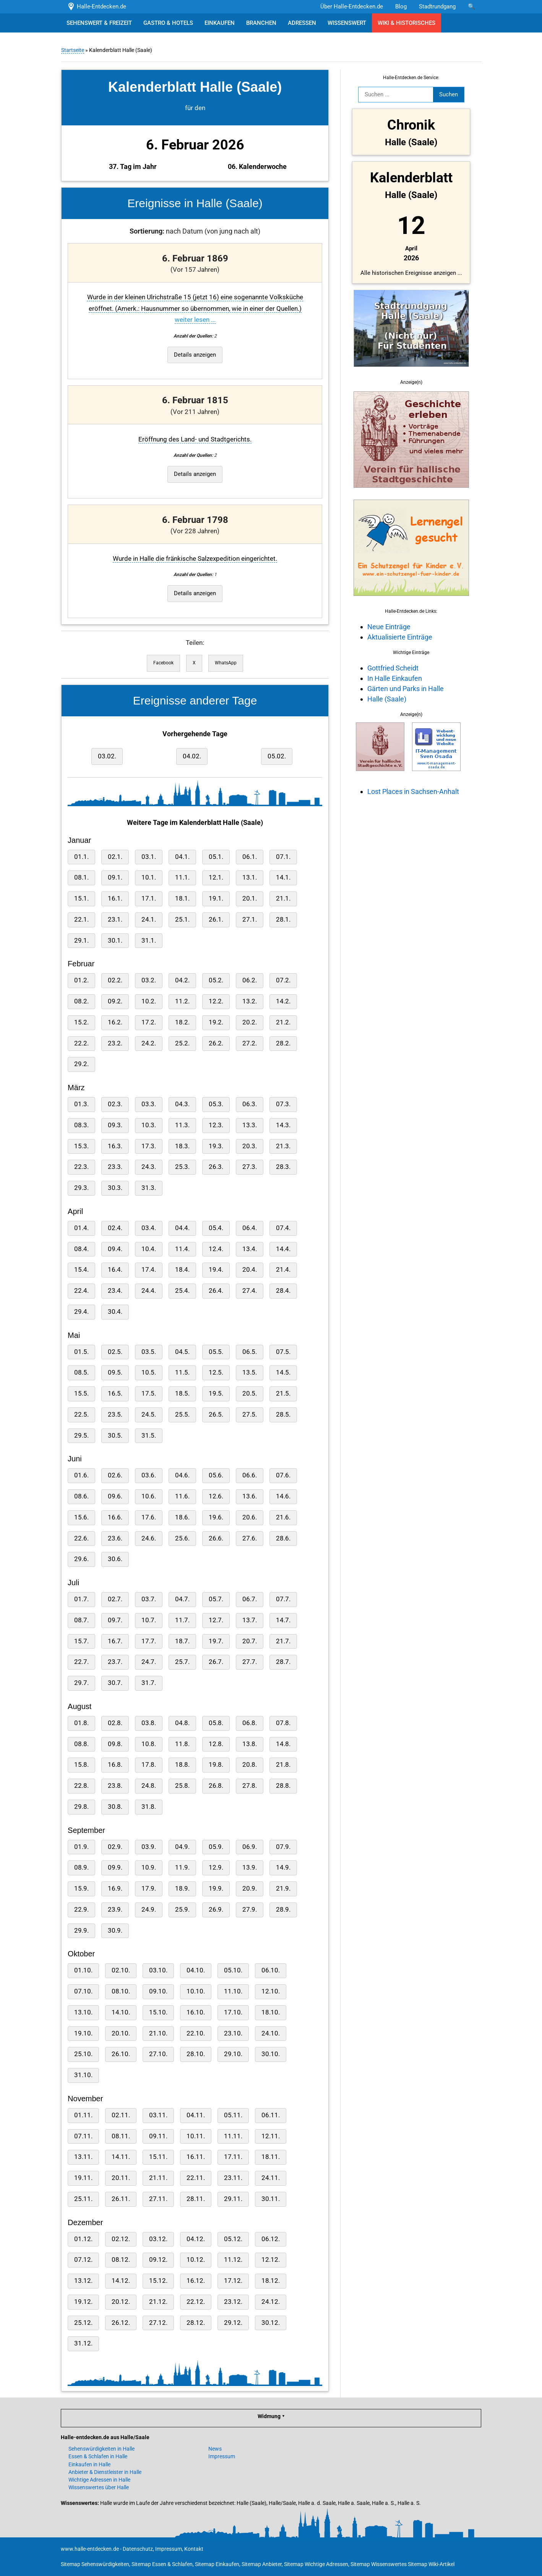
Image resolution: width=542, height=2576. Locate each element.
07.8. (283, 1723)
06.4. (249, 1228)
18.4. (182, 1269)
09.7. (114, 1620)
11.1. (182, 877)
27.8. (249, 1785)
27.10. (158, 2054)
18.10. (270, 2012)
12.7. (215, 1620)
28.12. (195, 2322)
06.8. (249, 1723)
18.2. (182, 1022)
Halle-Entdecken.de (96, 6)
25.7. (182, 1661)
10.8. (148, 1744)
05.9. (215, 1846)
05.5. (215, 1351)
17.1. (148, 898)
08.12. (120, 2259)
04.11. (195, 2115)
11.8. (182, 1744)
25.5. (182, 1414)
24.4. (148, 1290)
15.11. (158, 2156)
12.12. (270, 2259)
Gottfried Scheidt (392, 668)
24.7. (148, 1661)
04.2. (182, 980)
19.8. (215, 1764)
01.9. (81, 1846)
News (215, 2449)
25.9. (182, 1909)
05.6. (215, 1475)
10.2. (148, 1001)
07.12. (83, 2259)
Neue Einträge (388, 627)
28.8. (283, 1785)
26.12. (120, 2322)
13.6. (249, 1496)
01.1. (81, 856)
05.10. (233, 1970)
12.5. (215, 1372)
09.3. (114, 1125)
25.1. (182, 919)
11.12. (233, 2259)
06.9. (249, 1846)
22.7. (81, 1661)
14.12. (120, 2280)
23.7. (114, 1661)
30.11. (270, 2199)
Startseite (72, 50)
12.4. (215, 1249)
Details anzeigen (195, 354)
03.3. (148, 1104)
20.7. (249, 1641)
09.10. (158, 1991)
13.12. (83, 2280)
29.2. (81, 1064)
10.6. (148, 1496)
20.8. (249, 1764)
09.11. (158, 2136)
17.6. (148, 1517)
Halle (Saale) (386, 699)
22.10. (195, 2033)
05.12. (233, 2239)
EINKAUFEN (219, 22)
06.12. (270, 2239)
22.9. (81, 1909)
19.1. (215, 898)
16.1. (114, 898)
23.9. (114, 1909)
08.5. (81, 1372)
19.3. (215, 1146)
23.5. (114, 1414)
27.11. (158, 2199)
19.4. (215, 1269)
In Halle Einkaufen (394, 678)
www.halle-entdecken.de (90, 2549)
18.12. (270, 2280)
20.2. (249, 1022)
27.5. (249, 1414)
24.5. (148, 1414)
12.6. (215, 1496)
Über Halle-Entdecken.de (351, 6)
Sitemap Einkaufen (217, 2564)
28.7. (283, 1661)
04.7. (182, 1599)
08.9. (81, 1867)
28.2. (283, 1043)
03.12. (158, 2239)
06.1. (249, 856)
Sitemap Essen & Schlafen (162, 2564)
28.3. (283, 1166)
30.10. (270, 2054)
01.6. (81, 1475)
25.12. (83, 2322)
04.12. (195, 2239)
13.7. (249, 1620)
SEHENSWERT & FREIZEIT (99, 22)
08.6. (81, 1496)
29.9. (81, 1930)
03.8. (148, 1723)
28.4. (283, 1290)
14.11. (120, 2156)
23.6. (114, 1538)
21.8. (283, 1764)
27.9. (249, 1909)
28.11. (195, 2199)
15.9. (81, 1888)
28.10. (195, 2054)
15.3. (81, 1146)
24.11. (270, 2178)
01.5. (81, 1351)
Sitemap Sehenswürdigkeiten (95, 2564)
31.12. (83, 2343)
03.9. (148, 1846)
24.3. (148, 1166)
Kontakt (193, 2549)
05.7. (215, 1599)
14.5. (283, 1372)
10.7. (148, 1620)
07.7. (283, 1599)
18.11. (270, 2156)
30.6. (114, 1559)
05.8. (215, 1723)
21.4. (283, 1269)
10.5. (148, 1372)
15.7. (81, 1641)
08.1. (81, 877)
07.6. (283, 1475)
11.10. (233, 1991)
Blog (401, 6)
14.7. (283, 1620)
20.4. (249, 1269)
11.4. (182, 1249)
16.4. (114, 1269)
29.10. (233, 2054)
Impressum (221, 2456)
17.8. (148, 1764)
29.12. (233, 2322)
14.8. (283, 1744)
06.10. (270, 1970)
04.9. (182, 1846)
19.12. (83, 2301)
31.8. (148, 1806)
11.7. (182, 1620)
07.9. (283, 1846)
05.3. (215, 1104)
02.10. (120, 1970)
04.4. (182, 1228)
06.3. (249, 1104)
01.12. (83, 2239)
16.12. (195, 2280)
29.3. (81, 1187)
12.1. (215, 877)
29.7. (81, 1682)
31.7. (148, 1682)
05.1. (215, 856)
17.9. (148, 1888)
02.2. (114, 980)
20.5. (249, 1393)
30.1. (114, 940)
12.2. (215, 1001)
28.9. (283, 1909)
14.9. (283, 1867)
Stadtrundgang (437, 6)
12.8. (215, 1744)
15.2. (81, 1022)
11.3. (182, 1125)
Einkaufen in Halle (89, 2464)
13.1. (249, 877)
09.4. (114, 1249)
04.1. (182, 856)
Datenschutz (138, 2549)
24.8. (148, 1785)
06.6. (249, 1475)
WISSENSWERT (347, 22)
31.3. (148, 1187)
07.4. (283, 1228)
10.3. (148, 1125)
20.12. (120, 2301)
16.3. (114, 1146)
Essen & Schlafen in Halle (97, 2456)
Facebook (163, 663)
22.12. (195, 2301)
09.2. (114, 1001)
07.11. (83, 2136)
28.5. (283, 1414)
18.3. (182, 1146)
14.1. (283, 877)
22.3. (81, 1166)
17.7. (148, 1641)
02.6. (114, 1475)
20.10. (120, 2033)
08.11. (120, 2136)
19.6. (215, 1517)
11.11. (233, 2136)
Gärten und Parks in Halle (405, 689)
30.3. (114, 1187)
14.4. (283, 1249)
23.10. (233, 2033)
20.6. (249, 1517)
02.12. (120, 2239)
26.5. (215, 1414)
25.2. (182, 1043)
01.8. (81, 1723)
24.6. (148, 1538)
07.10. (83, 1991)
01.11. (83, 2115)
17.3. (148, 1146)
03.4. (148, 1228)
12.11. (270, 2136)
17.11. (233, 2156)
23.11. (233, 2178)
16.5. (114, 1393)
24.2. (148, 1043)
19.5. (215, 1393)
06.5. (249, 1351)
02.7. (114, 1599)
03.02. (106, 756)
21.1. (283, 898)
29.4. (81, 1311)
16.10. (195, 2012)
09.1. (114, 877)
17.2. (148, 1022)
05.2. (215, 980)
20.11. (120, 2178)
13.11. (83, 2156)
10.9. (148, 1867)
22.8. (81, 1785)
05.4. (215, 1228)
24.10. (270, 2033)
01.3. (81, 1104)
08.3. (81, 1125)
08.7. (81, 1620)
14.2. (283, 1001)
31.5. (148, 1435)
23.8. (114, 1785)
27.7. (249, 1661)
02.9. (114, 1846)
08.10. (120, 1991)
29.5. (81, 1435)
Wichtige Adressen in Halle (99, 2480)
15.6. (81, 1517)
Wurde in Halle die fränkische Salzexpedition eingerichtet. (194, 558)
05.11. (233, 2115)
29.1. (81, 940)
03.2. (148, 980)
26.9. (215, 1909)
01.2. (81, 980)
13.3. (249, 1125)
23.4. (114, 1290)
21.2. (283, 1022)
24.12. (270, 2301)
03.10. (158, 1970)
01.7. (81, 1599)
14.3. (283, 1125)
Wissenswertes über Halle (98, 2487)
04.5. (182, 1351)
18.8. (182, 1764)
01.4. (81, 1228)
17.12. (233, 2280)
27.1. (249, 919)
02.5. (114, 1351)
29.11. (233, 2199)
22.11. (195, 2178)
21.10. (158, 2033)
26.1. (215, 919)
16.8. (114, 1764)
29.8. (81, 1806)
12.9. (215, 1867)
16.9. (114, 1888)
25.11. (83, 2199)
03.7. (148, 1599)
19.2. (215, 1022)
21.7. (283, 1641)
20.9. (249, 1888)
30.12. (270, 2322)
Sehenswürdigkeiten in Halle (101, 2449)
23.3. (114, 1166)
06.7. (249, 1599)
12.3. (215, 1125)
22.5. (81, 1414)
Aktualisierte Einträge (399, 637)
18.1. (182, 898)
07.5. (283, 1351)
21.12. (158, 2301)
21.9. (283, 1888)
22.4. (81, 1290)
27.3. (249, 1166)
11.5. (182, 1372)
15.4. (81, 1269)
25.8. (182, 1785)
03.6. (148, 1475)
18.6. (182, 1517)
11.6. (182, 1496)
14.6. (283, 1496)
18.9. (182, 1888)
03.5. (148, 1351)
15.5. (81, 1393)
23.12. (233, 2301)
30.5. (114, 1435)
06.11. (270, 2115)
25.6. (182, 1538)
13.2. (249, 1001)
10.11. (195, 2136)
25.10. (83, 2054)
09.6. (114, 1496)
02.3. (114, 1104)
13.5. (249, 1372)
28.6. (283, 1538)
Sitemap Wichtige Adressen (316, 2564)
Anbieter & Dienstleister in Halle (104, 2472)
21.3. (283, 1146)
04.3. (182, 1104)
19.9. (215, 1888)
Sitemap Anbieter (262, 2564)
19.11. (83, 2178)
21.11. (158, 2178)
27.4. (249, 1290)
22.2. (81, 1043)
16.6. (114, 1517)
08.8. (81, 1744)
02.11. (120, 2115)
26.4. (215, 1290)
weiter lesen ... (194, 319)
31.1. (148, 940)
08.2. (81, 1001)
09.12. (158, 2259)
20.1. (249, 898)
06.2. (249, 980)
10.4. (148, 1249)
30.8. (114, 1806)
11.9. (182, 1867)
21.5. (283, 1393)
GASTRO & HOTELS (168, 22)
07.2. (283, 980)
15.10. (158, 2012)
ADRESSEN (302, 22)
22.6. (81, 1538)
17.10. (233, 2012)
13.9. (249, 1867)
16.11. (195, 2156)
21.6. (283, 1517)
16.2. (114, 1022)
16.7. (114, 1641)
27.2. (249, 1043)
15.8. (81, 1764)
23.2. (114, 1043)
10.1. (148, 877)
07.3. (283, 1104)
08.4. (81, 1249)
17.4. (148, 1269)
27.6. (249, 1538)
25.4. (182, 1290)
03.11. (158, 2115)
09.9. (114, 1867)
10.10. (195, 1991)
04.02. (191, 756)
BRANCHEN (261, 22)
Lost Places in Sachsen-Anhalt (413, 791)
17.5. (148, 1393)
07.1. (283, 856)
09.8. (114, 1744)
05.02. (276, 756)
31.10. (83, 2075)
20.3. (249, 1146)
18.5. (182, 1393)
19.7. (215, 1641)
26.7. (215, 1661)
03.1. (148, 856)
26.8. (215, 1785)
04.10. (195, 1970)
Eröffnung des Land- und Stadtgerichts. (194, 439)
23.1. (114, 919)
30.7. (114, 1682)
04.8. (182, 1723)
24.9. (148, 1909)
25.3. (182, 1166)
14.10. (120, 2012)
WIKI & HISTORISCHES (406, 22)
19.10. (83, 2033)
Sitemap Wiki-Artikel (431, 2564)
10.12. (195, 2259)
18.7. (182, 1641)
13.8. (249, 1744)
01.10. (83, 1970)
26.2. (215, 1043)
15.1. (81, 898)
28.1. (283, 919)
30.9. (114, 1930)
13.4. (249, 1249)
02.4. (114, 1228)
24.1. (148, 919)
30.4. (114, 1311)
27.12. (158, 2322)
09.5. (114, 1372)
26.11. (120, 2199)
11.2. (182, 1001)
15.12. (158, 2280)
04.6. (182, 1475)
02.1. (114, 856)
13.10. (83, 2012)
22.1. (81, 919)
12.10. (270, 1991)
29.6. (81, 1559)
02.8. (114, 1723)
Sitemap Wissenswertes (379, 2564)
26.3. (215, 1166)
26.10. (120, 2054)
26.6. (215, 1538)
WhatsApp (225, 663)
